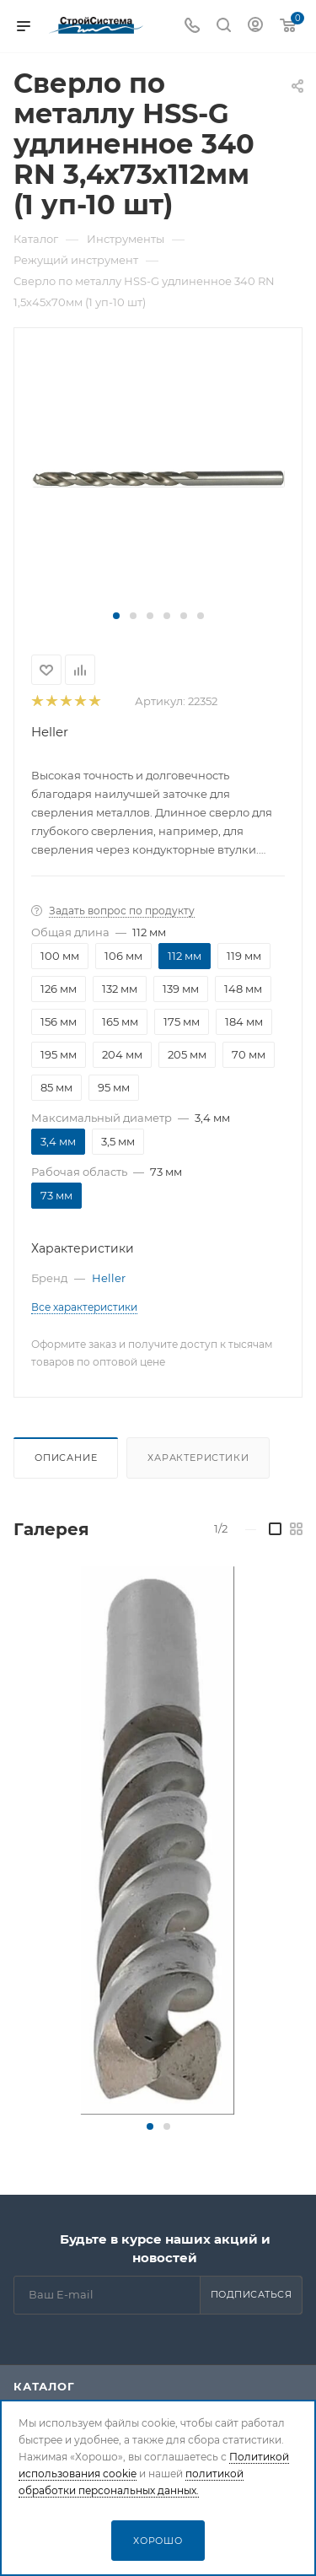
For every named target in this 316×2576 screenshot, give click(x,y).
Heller (49, 732)
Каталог (44, 2386)
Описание (66, 1457)
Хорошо (158, 2540)
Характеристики (198, 1457)
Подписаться (251, 2294)
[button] (116, 616)
